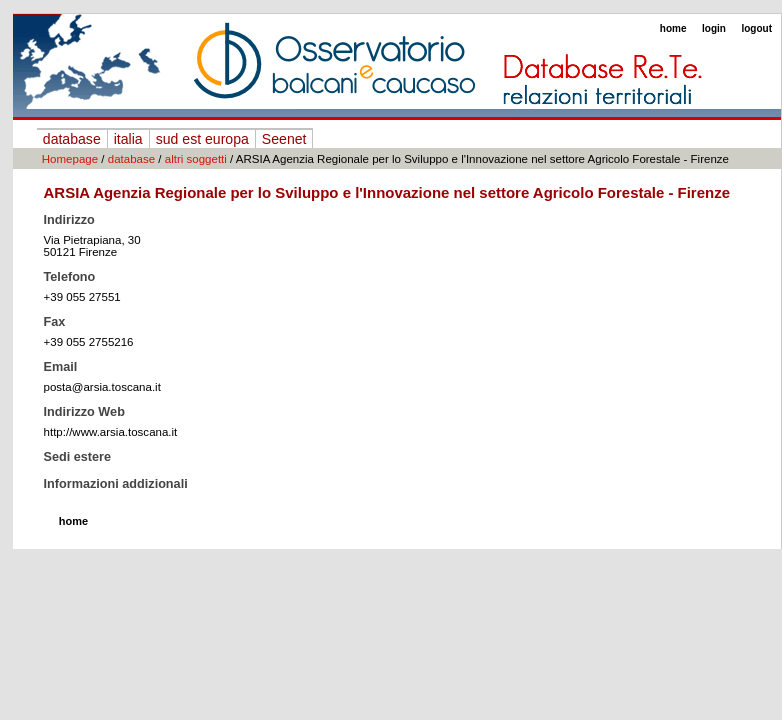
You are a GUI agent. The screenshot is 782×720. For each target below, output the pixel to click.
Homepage (70, 159)
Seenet (284, 139)
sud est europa (202, 139)
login (714, 28)
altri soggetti (196, 159)
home (673, 28)
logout (756, 28)
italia (128, 139)
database (72, 139)
